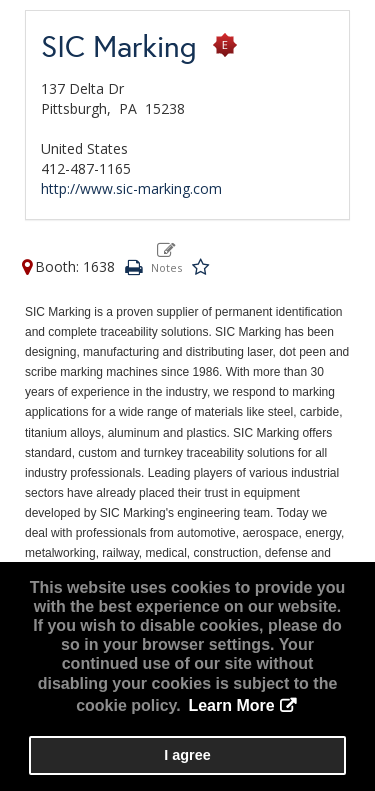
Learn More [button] (231, 705)
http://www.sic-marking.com (131, 188)
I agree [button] (187, 755)
